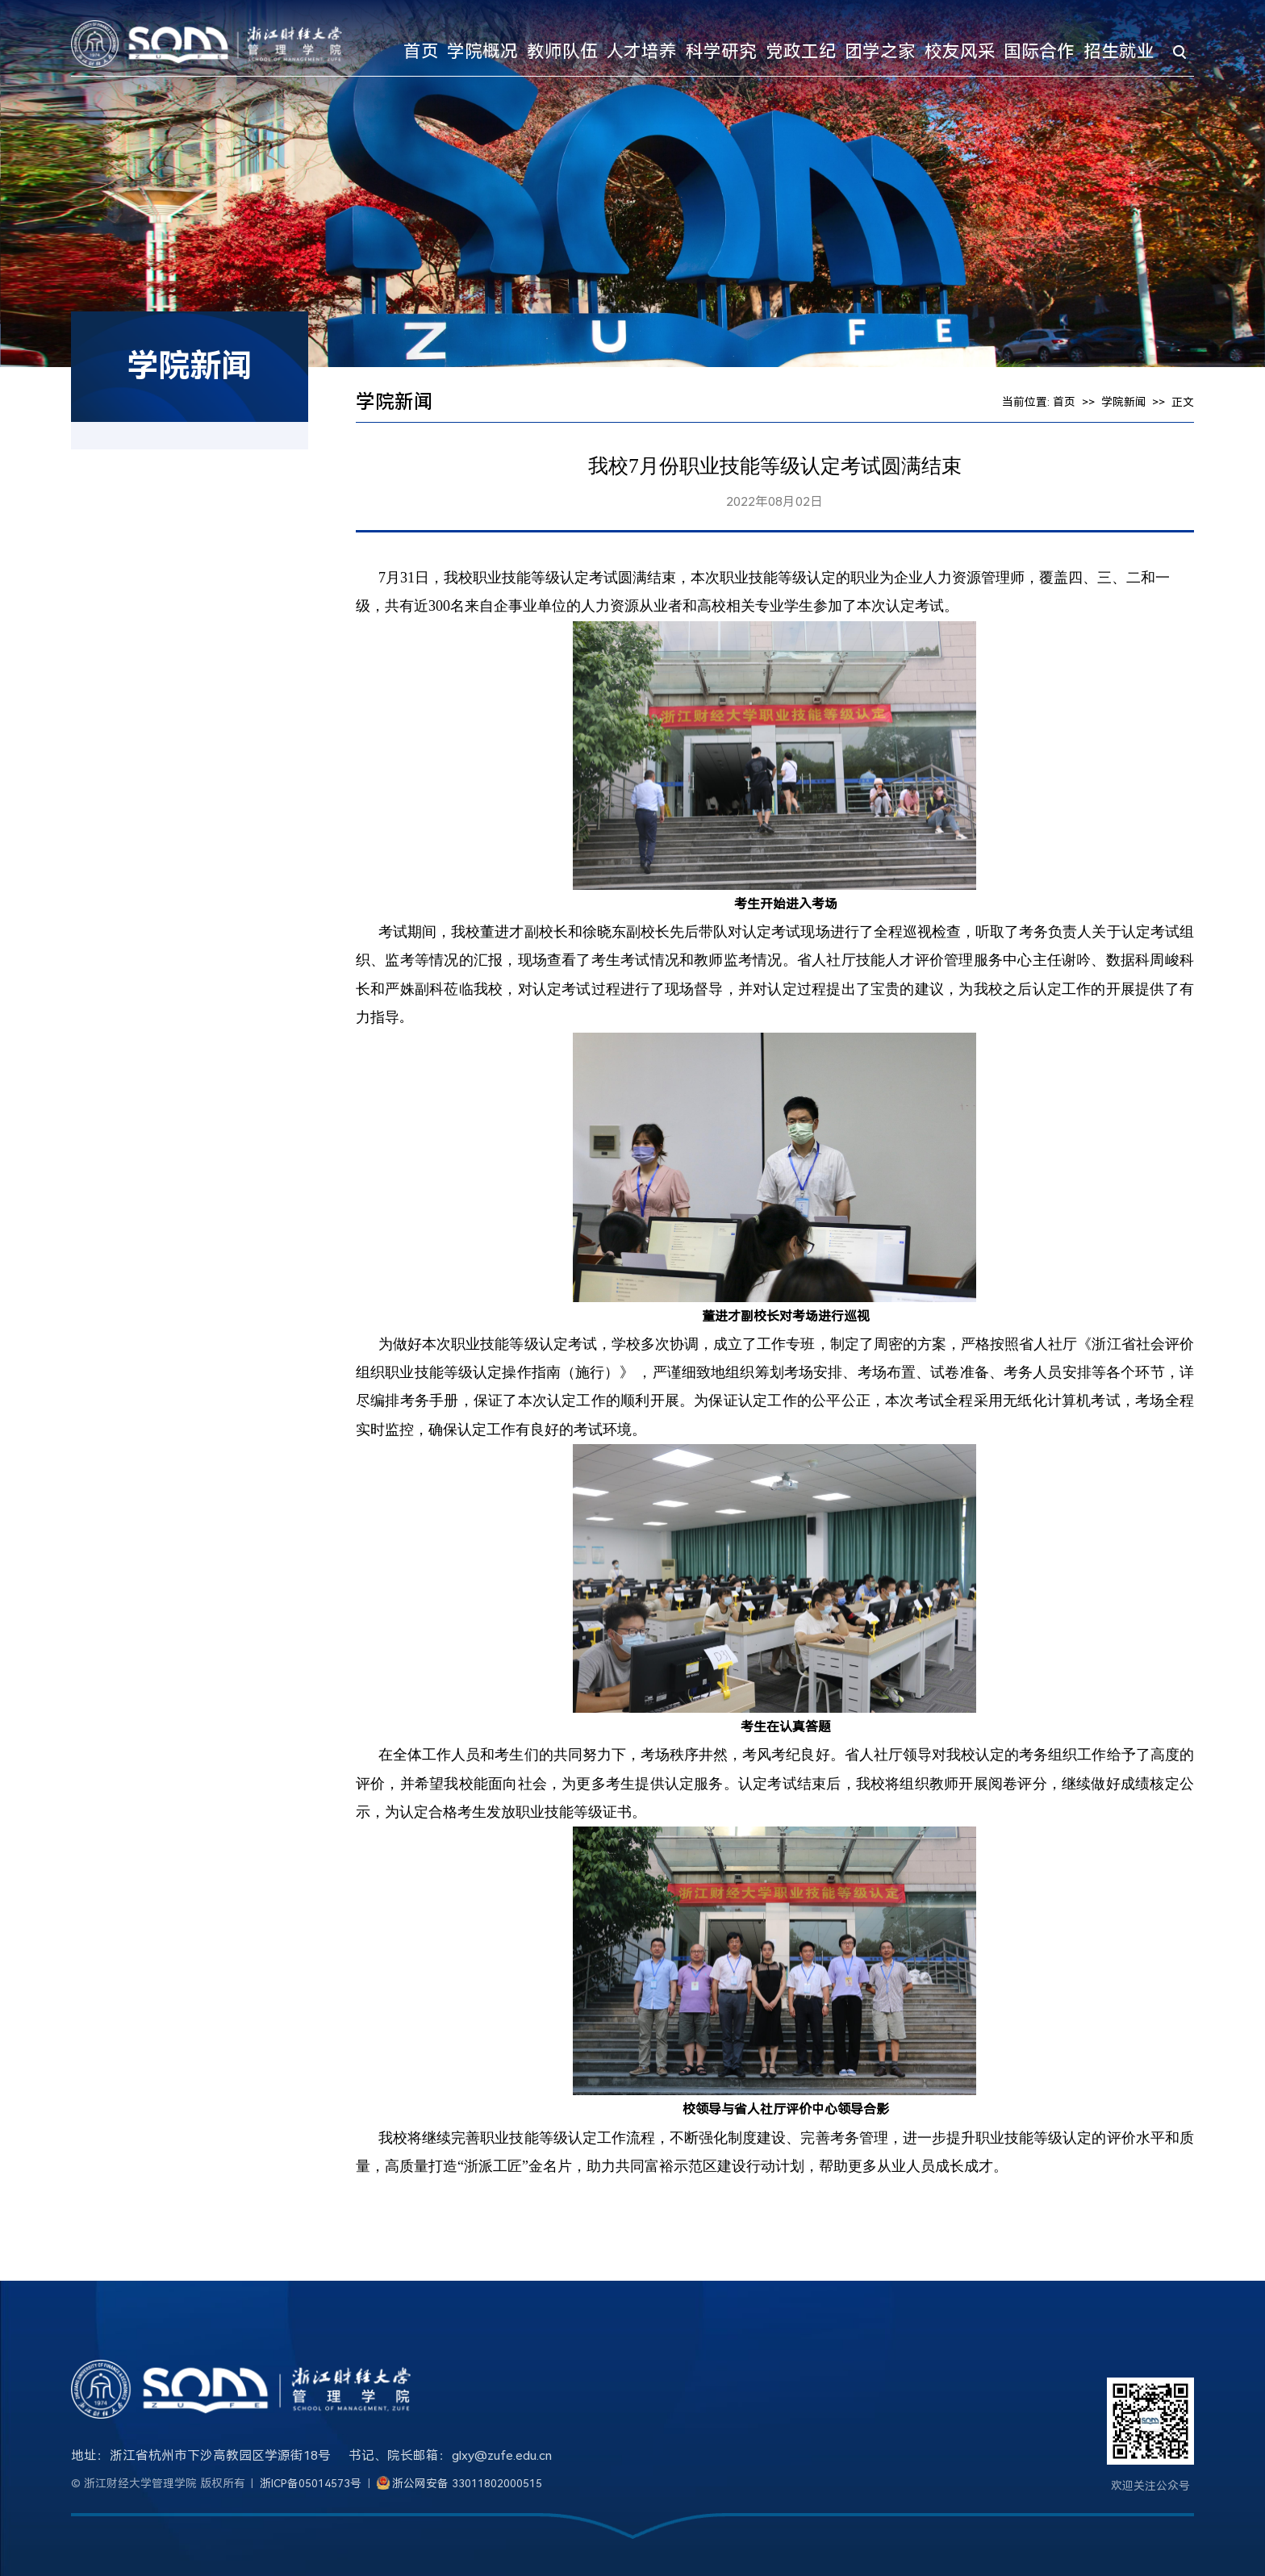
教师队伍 (562, 51)
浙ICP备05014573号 (310, 2483)
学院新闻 (1123, 401)
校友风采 (960, 51)
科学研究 (721, 51)
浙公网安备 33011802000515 (467, 2483)
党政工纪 (801, 51)
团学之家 (880, 51)
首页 (421, 51)
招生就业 (1118, 51)
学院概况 (482, 51)
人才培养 (641, 51)
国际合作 (1039, 51)
